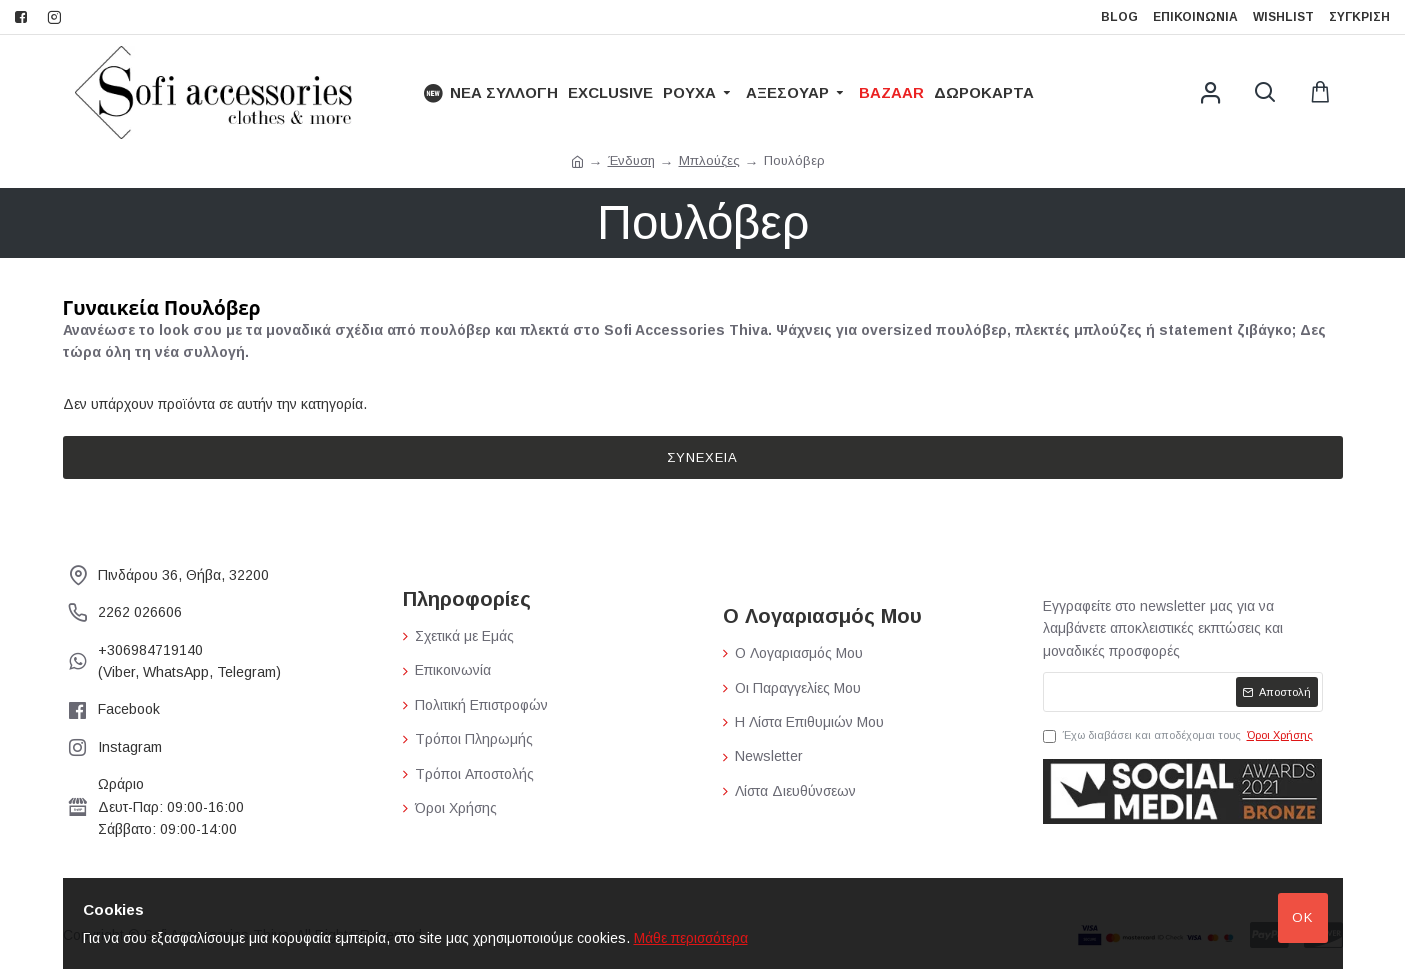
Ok (1302, 917)
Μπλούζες (709, 160)
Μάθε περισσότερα (691, 938)
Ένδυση (631, 160)
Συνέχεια (702, 457)
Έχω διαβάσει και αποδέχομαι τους (1179, 736)
